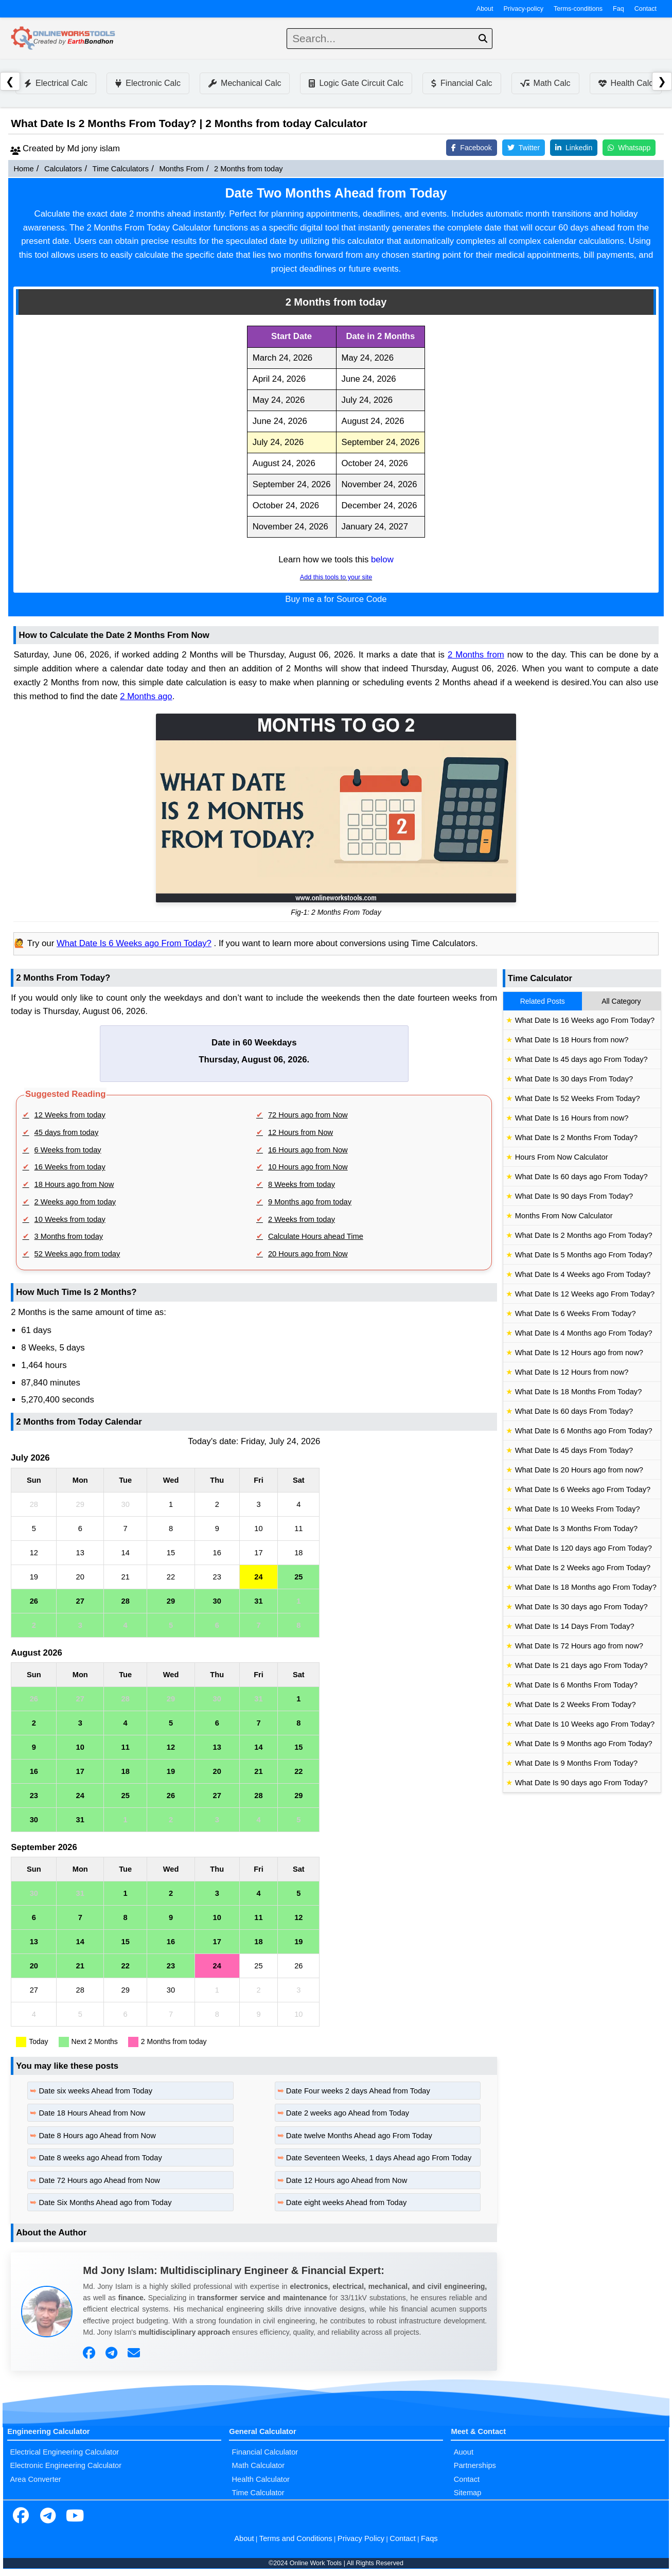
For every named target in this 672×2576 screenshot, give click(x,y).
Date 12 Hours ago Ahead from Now (346, 2180)
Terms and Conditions (295, 2538)
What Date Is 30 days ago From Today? (581, 1607)
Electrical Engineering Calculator (64, 2452)
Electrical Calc (55, 83)
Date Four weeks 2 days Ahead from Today (358, 2091)
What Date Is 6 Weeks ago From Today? (134, 943)
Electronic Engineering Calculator (65, 2465)
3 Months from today (68, 1236)
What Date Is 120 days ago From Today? (583, 1548)
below (382, 559)
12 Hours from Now (300, 1132)
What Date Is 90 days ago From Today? (581, 1783)
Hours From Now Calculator (561, 1157)
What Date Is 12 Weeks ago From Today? (585, 1294)
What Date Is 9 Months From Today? (576, 1763)
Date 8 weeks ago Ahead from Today (100, 2158)
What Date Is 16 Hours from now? (572, 1118)
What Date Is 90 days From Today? (574, 1196)
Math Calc (545, 83)
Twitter (523, 148)
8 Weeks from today (301, 1184)
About (484, 8)
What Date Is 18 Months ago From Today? (586, 1587)
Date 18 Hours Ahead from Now (92, 2113)
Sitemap (468, 2493)
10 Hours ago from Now (308, 1167)
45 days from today (66, 1132)
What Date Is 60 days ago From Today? (581, 1176)
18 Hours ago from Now (74, 1184)
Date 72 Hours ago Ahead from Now (99, 2180)
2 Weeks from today (301, 1219)
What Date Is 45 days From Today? (574, 1450)
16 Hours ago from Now (308, 1150)
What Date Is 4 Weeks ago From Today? (582, 1274)
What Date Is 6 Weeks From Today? (575, 1313)
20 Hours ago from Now (308, 1254)
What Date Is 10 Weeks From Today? (577, 1509)
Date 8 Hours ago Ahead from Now (97, 2135)
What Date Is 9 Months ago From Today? (583, 1743)
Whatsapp (629, 148)
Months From (181, 169)
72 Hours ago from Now (308, 1115)
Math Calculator (258, 2465)
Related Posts (542, 1001)
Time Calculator (258, 2493)
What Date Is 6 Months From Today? (576, 1685)
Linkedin (573, 148)
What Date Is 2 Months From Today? (576, 1137)
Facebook (471, 148)
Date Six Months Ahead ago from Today (105, 2202)
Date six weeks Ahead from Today (95, 2091)
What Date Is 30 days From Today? (574, 1079)
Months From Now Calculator (564, 1216)
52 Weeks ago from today (77, 1254)
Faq (618, 8)
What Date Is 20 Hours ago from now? (579, 1470)
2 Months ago (146, 696)
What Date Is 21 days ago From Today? (581, 1665)
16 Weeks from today (69, 1167)
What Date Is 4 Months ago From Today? (583, 1333)
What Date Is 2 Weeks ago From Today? (582, 1568)
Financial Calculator (265, 2452)
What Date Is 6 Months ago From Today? (583, 1431)
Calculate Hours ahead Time (315, 1236)
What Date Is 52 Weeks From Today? (577, 1098)
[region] (336, 432)
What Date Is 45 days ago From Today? (581, 1059)
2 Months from (476, 655)
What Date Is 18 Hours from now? (572, 1040)
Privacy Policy (361, 2538)
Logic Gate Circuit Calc (356, 83)
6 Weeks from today (67, 1150)
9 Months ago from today (309, 1202)
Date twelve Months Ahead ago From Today (359, 2135)
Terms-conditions (578, 8)
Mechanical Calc (244, 83)
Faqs (429, 2538)
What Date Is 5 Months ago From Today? (583, 1255)
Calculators (63, 169)
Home (23, 169)
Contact (645, 8)
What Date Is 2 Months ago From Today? (583, 1235)
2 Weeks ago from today (75, 1202)
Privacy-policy (524, 8)
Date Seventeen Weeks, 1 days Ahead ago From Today (378, 2158)
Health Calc (625, 83)
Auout (463, 2452)
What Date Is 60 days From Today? (574, 1411)
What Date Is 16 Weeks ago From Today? (585, 1020)
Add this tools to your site (336, 577)
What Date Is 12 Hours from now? (572, 1372)
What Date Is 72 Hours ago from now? (579, 1646)
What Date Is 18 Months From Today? (578, 1392)
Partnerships (475, 2465)
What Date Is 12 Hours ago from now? (579, 1352)
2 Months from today (248, 169)
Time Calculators (121, 169)
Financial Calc (461, 83)
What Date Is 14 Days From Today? (574, 1626)
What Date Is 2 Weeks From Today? (575, 1704)
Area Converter (35, 2479)
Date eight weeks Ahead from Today (346, 2202)
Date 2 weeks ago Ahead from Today (347, 2113)
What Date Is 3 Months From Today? (576, 1528)
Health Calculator (261, 2479)
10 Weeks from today (69, 1219)
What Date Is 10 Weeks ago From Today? (585, 1724)
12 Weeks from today (69, 1115)
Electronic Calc (148, 83)
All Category (621, 1001)
